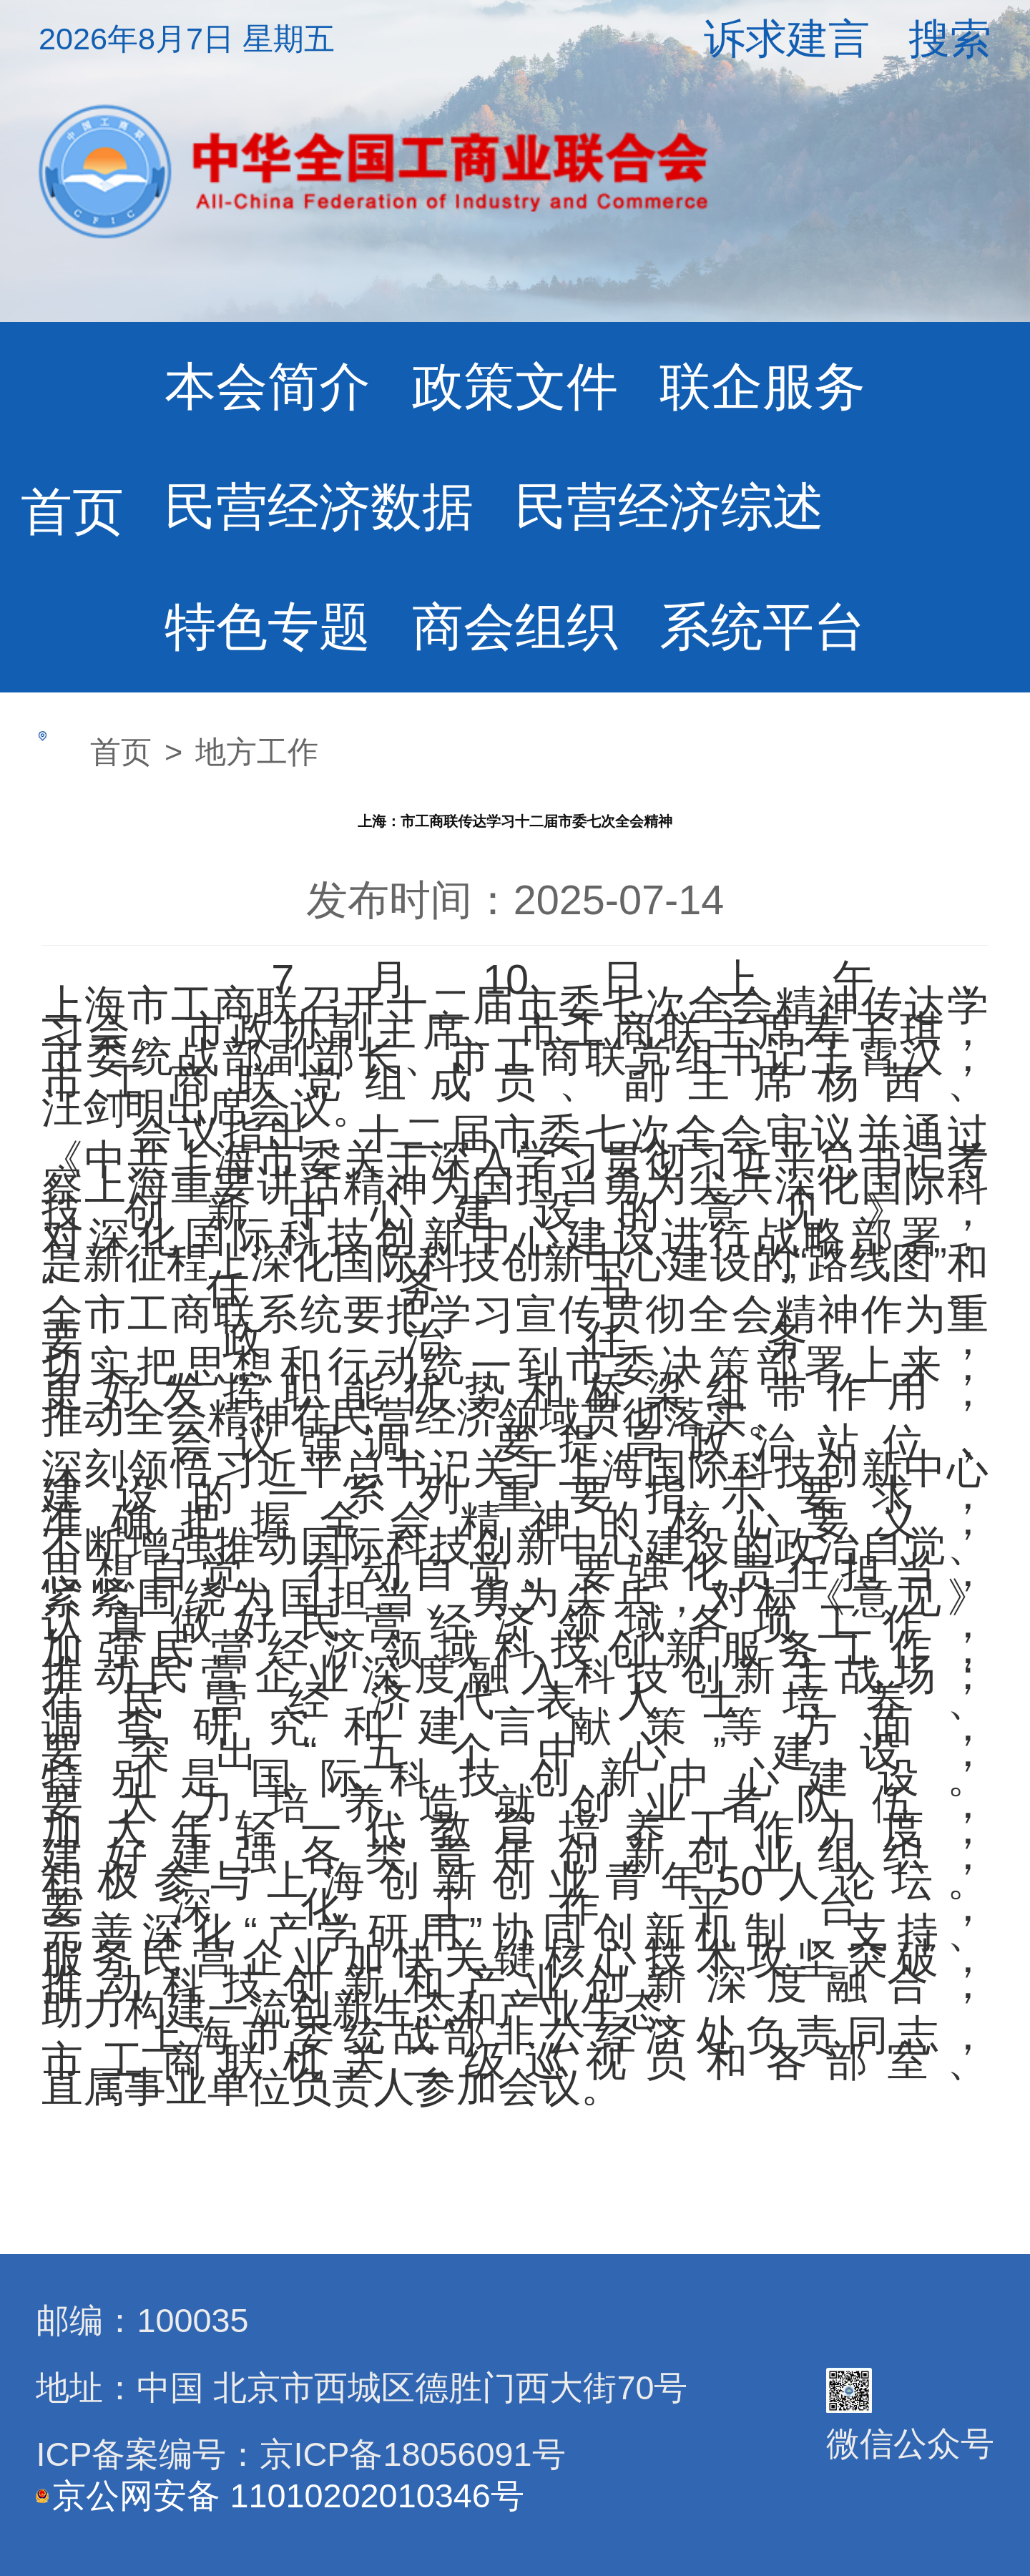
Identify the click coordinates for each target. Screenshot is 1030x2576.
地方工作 (256, 752)
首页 (72, 511)
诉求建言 (787, 39)
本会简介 (268, 386)
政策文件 (515, 386)
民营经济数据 (319, 506)
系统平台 (762, 626)
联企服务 (762, 386)
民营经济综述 (669, 506)
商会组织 (515, 626)
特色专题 (268, 626)
